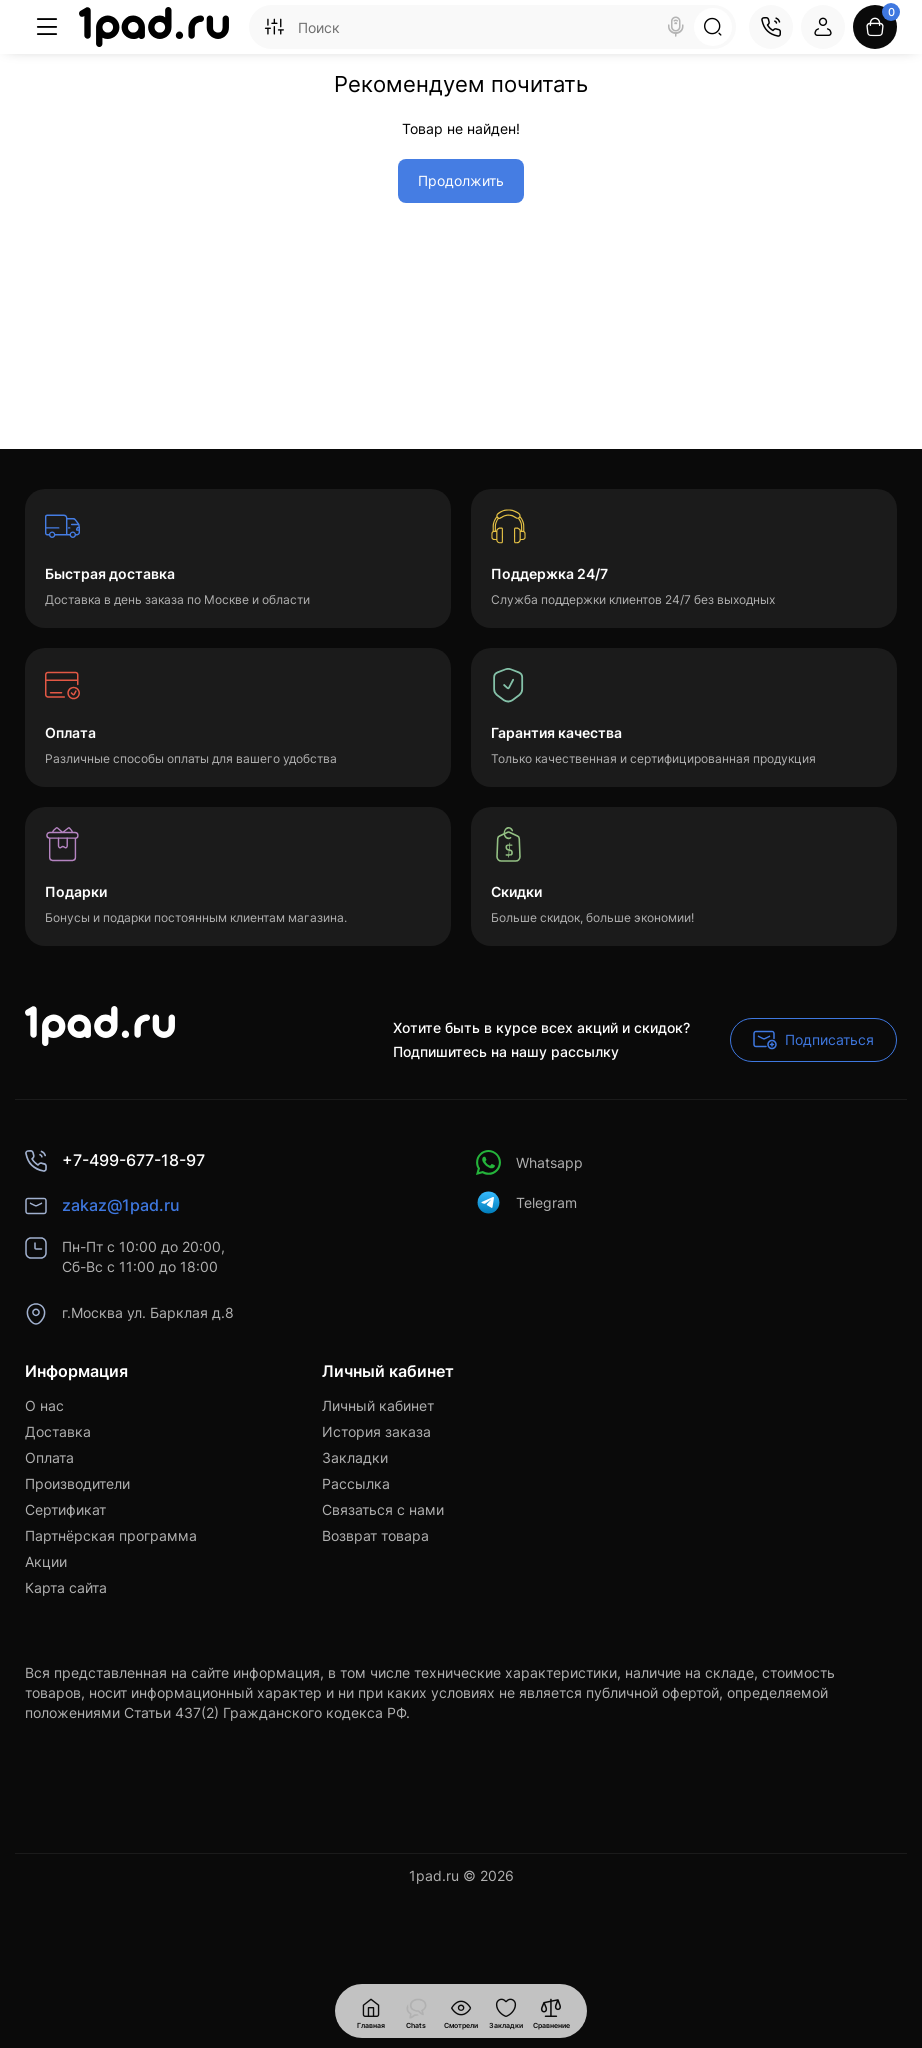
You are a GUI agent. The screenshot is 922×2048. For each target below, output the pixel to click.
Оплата (49, 1457)
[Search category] (274, 27)
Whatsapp (529, 1162)
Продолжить (461, 180)
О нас (44, 1405)
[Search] (676, 27)
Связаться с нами (383, 1509)
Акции (46, 1561)
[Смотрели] (416, 2011)
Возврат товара (375, 1535)
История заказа (376, 1431)
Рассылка (356, 1483)
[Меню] (47, 27)
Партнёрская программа (111, 1535)
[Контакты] (771, 27)
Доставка (58, 1431)
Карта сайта (66, 1587)
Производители (77, 1483)
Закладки (355, 1457)
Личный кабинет (378, 1405)
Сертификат (65, 1509)
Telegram (526, 1202)
